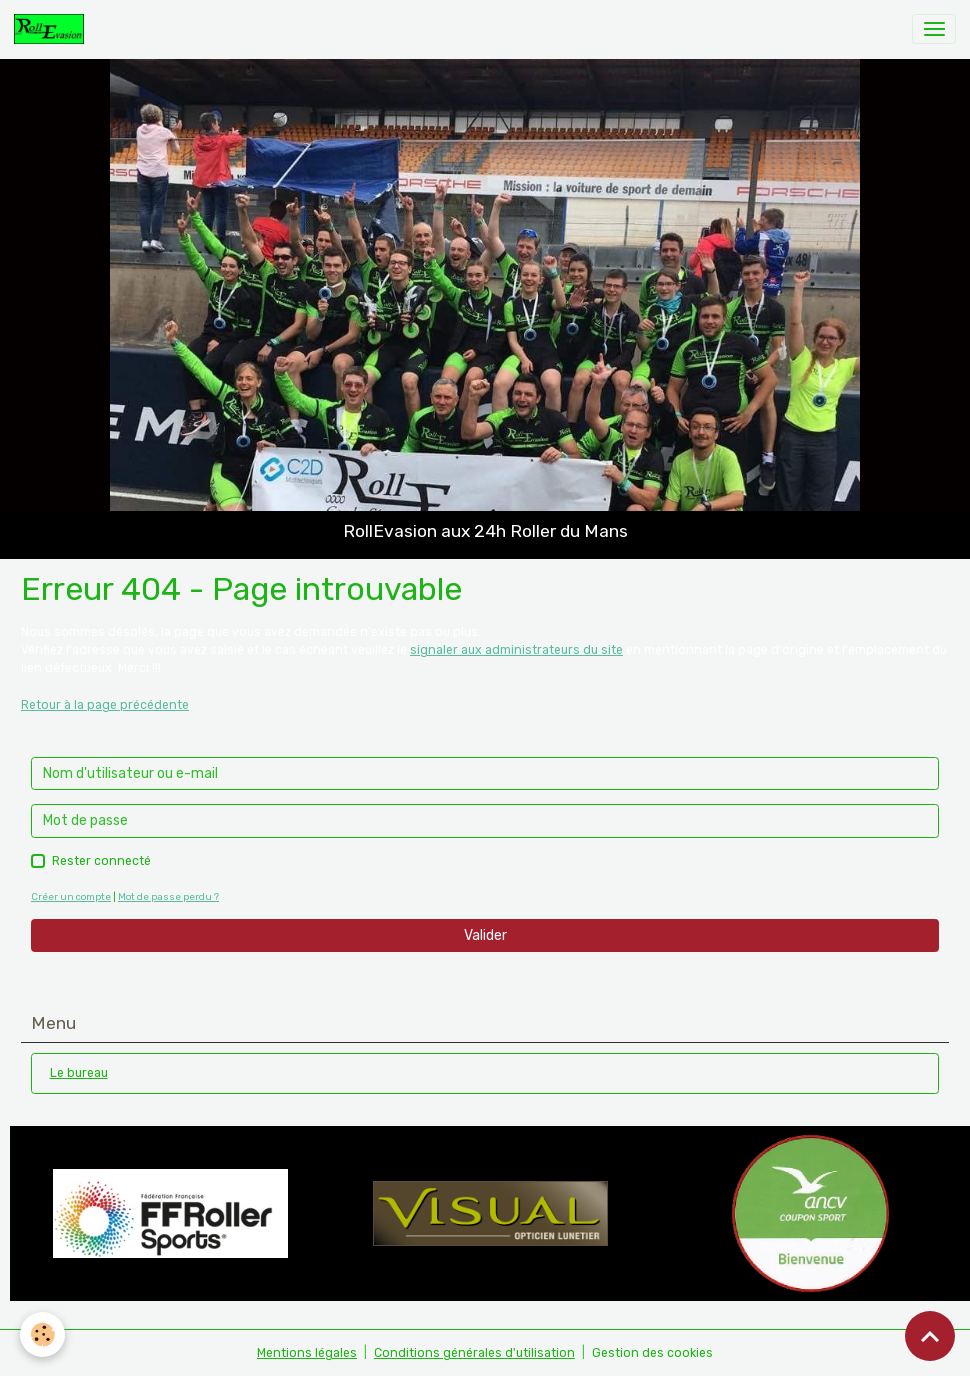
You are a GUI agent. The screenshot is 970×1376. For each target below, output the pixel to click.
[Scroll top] (930, 1336)
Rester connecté (101, 861)
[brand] (52, 29)
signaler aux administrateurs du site (516, 650)
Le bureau (79, 1073)
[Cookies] (42, 1334)
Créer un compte (71, 896)
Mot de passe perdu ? (168, 896)
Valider (485, 935)
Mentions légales (307, 1353)
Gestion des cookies (652, 1353)
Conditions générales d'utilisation (474, 1353)
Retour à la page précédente (105, 705)
